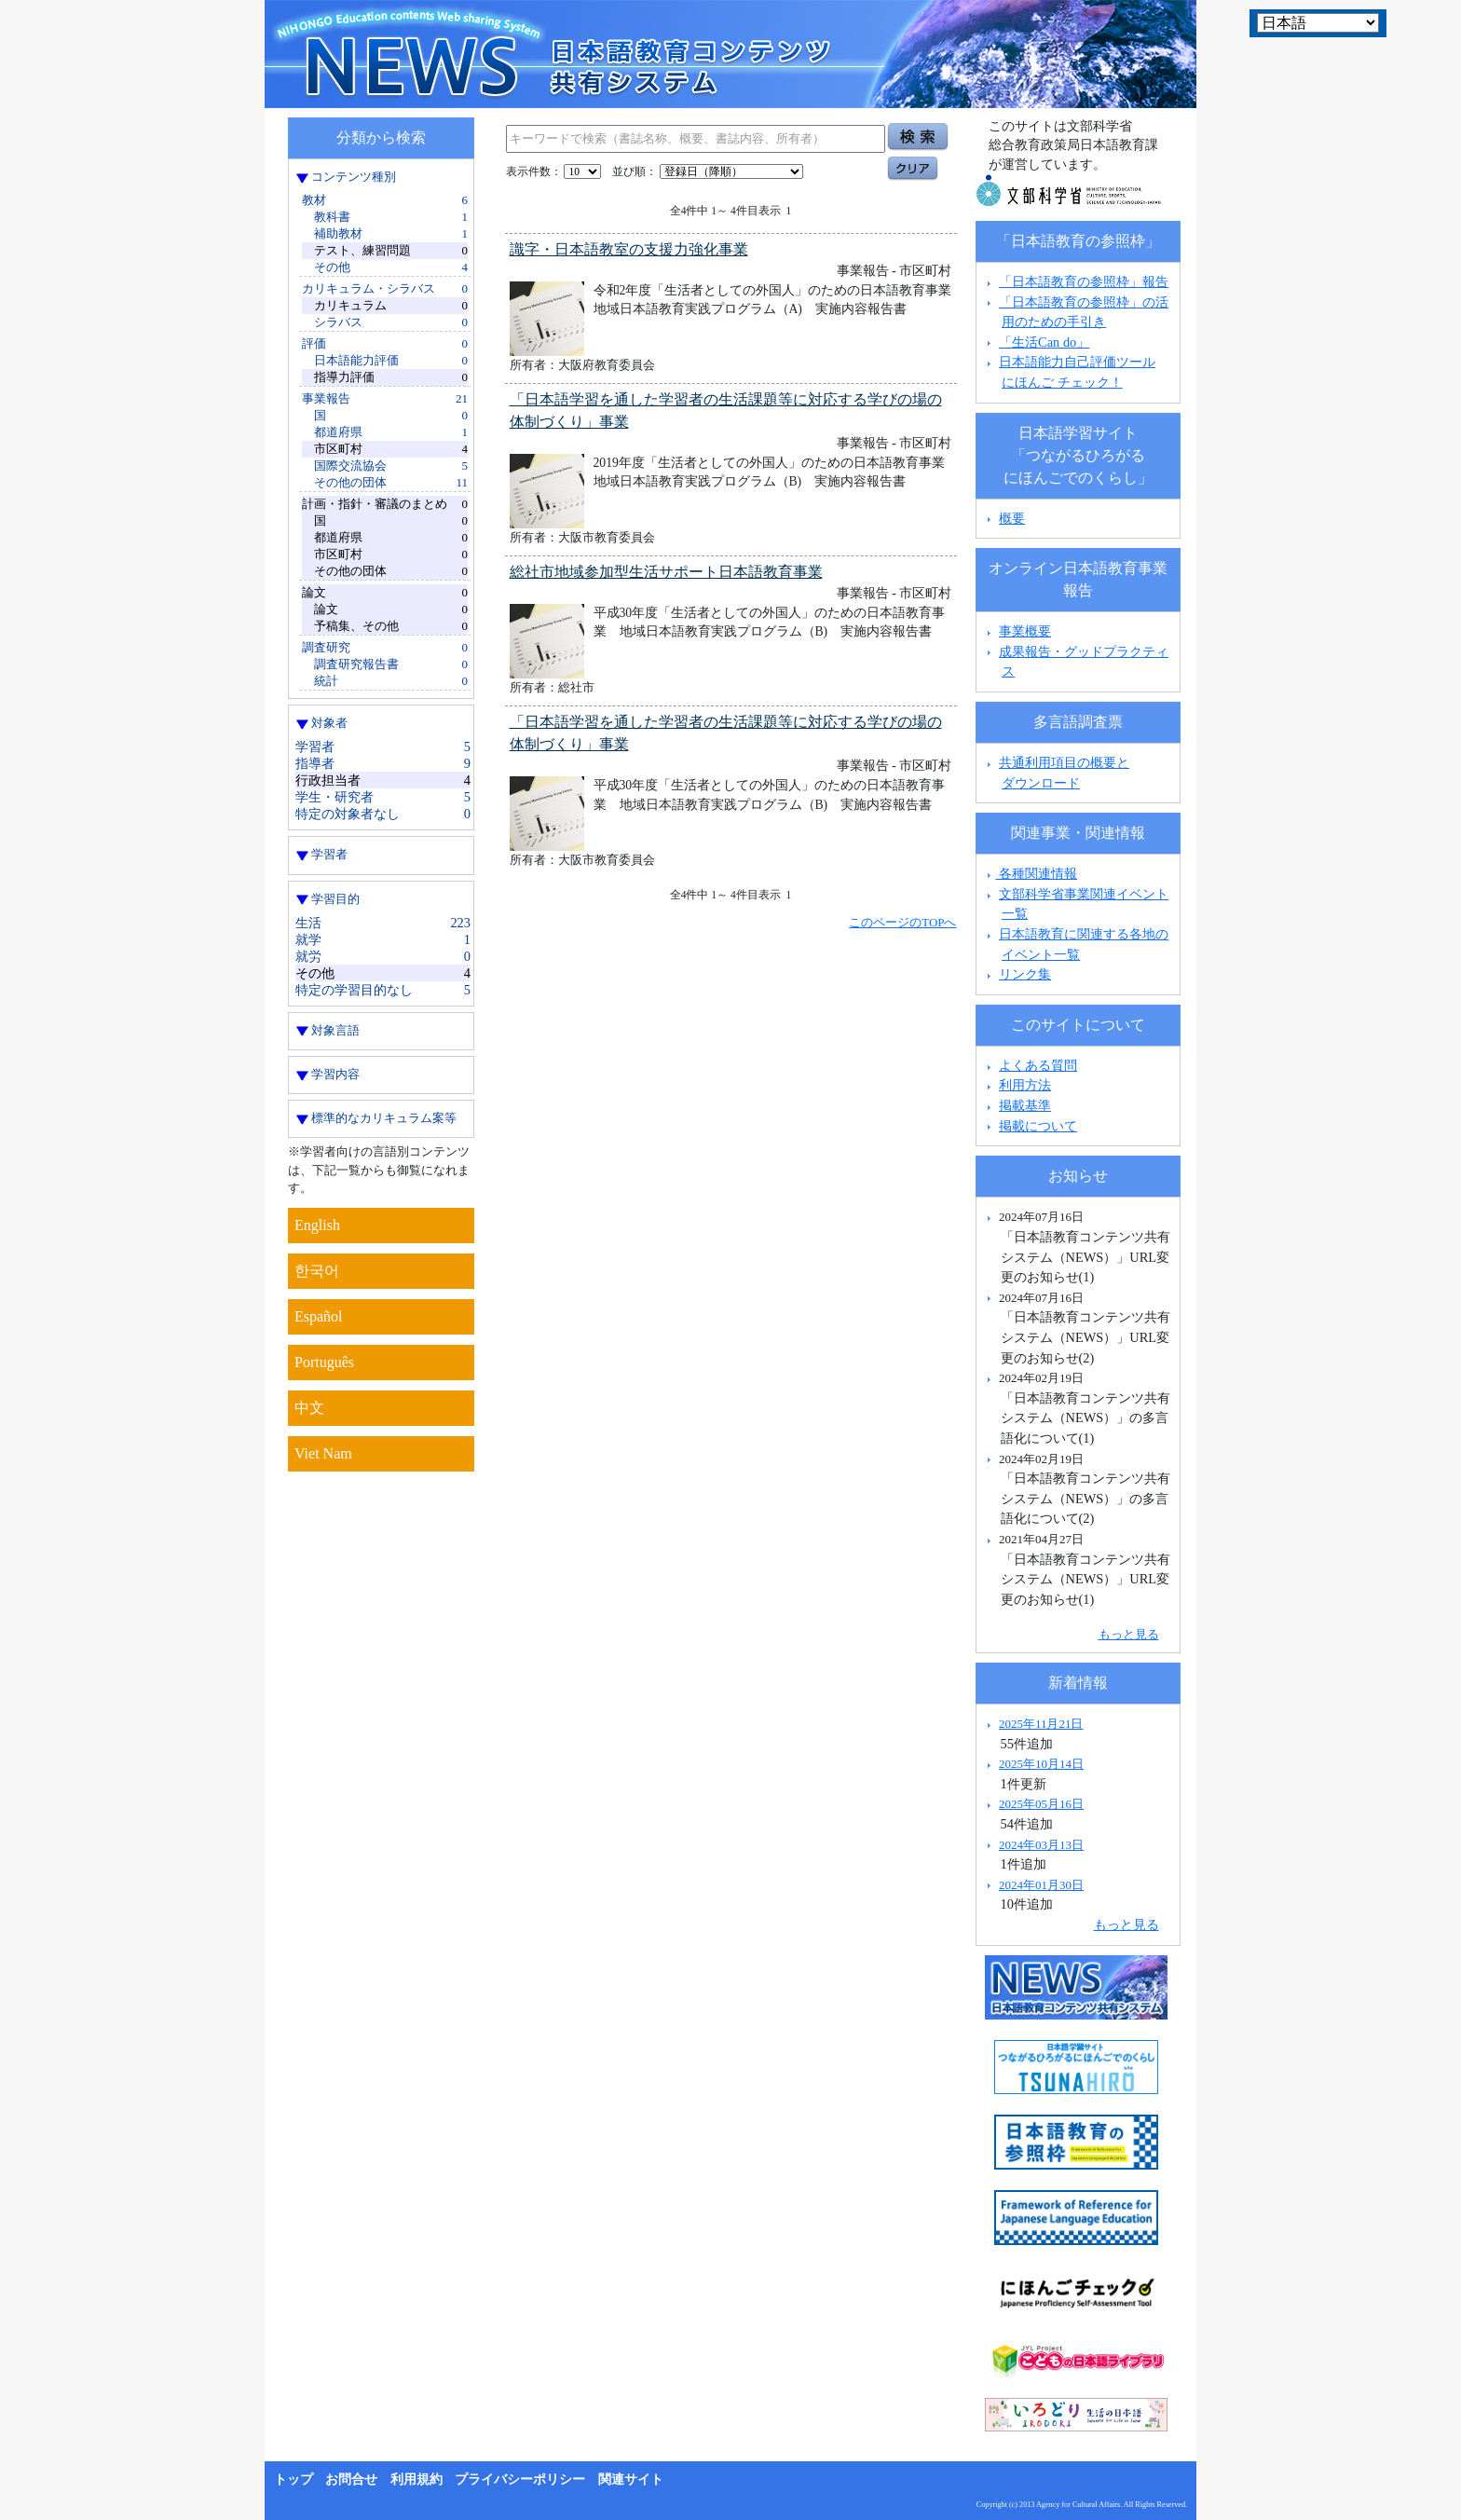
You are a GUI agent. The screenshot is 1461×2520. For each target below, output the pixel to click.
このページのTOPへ (902, 922)
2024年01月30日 (1041, 1885)
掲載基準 (1025, 1105)
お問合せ (351, 2479)
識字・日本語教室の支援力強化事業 (629, 249)
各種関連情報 (1030, 873)
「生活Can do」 (1044, 342)
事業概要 (1025, 630)
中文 (309, 1408)
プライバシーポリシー (520, 2479)
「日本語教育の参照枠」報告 (1083, 281)
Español (318, 1316)
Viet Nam (323, 1453)
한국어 (316, 1271)
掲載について (1038, 1125)
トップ (293, 2479)
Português (324, 1362)
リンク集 (1025, 973)
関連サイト (630, 2479)
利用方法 (1025, 1084)
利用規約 (416, 2479)
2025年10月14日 (1041, 1764)
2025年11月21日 (1041, 1724)
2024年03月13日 (1041, 1845)
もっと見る (1129, 1634)
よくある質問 (1038, 1065)
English (317, 1225)
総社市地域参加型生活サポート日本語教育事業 (666, 572)
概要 (1012, 518)
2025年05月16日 (1041, 1804)
